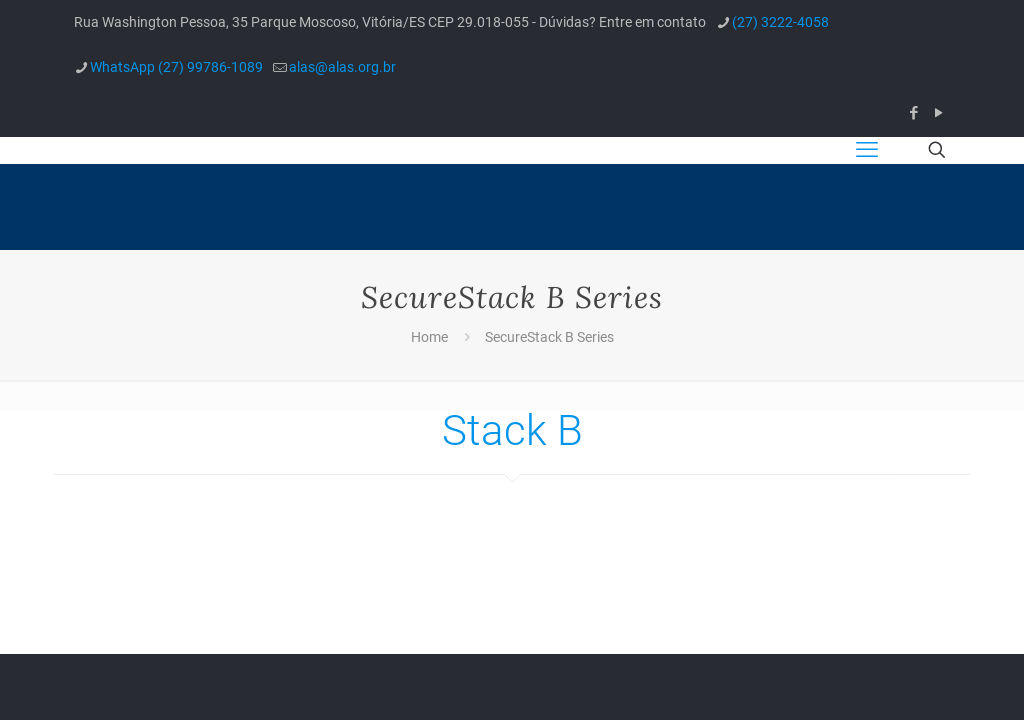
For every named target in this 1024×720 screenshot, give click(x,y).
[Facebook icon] (913, 113)
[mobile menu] (867, 150)
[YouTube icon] (938, 113)
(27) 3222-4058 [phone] (780, 22)
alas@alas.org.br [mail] (342, 67)
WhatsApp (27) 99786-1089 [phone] (176, 67)
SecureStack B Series (549, 337)
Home (429, 337)
